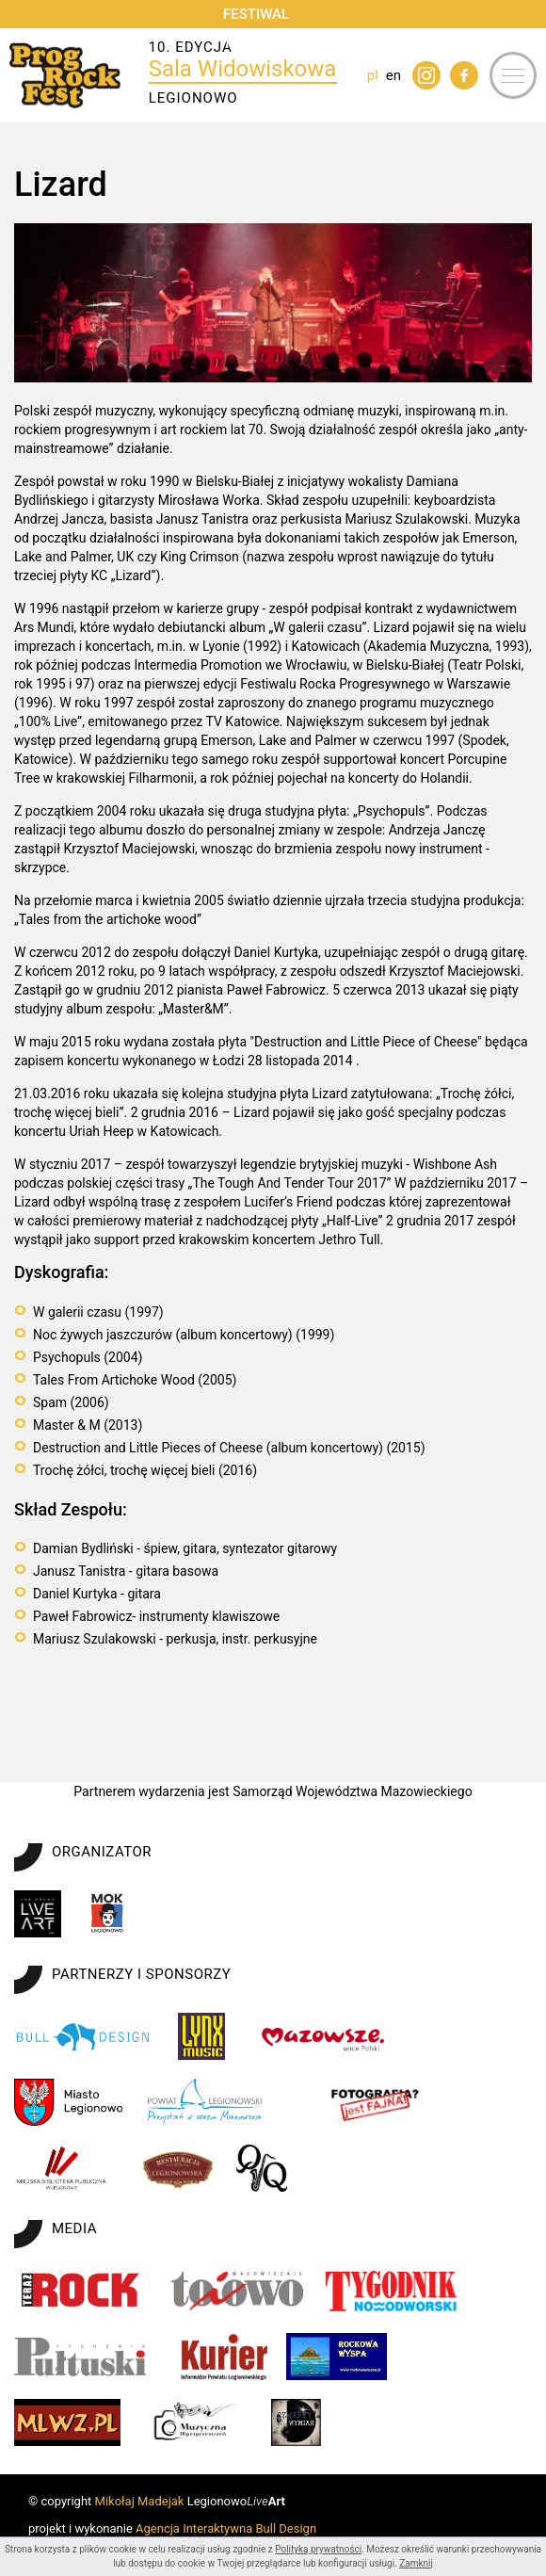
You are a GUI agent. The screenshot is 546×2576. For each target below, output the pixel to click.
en (393, 75)
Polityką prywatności (318, 2549)
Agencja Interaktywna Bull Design (226, 2528)
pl (372, 75)
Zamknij (416, 2563)
